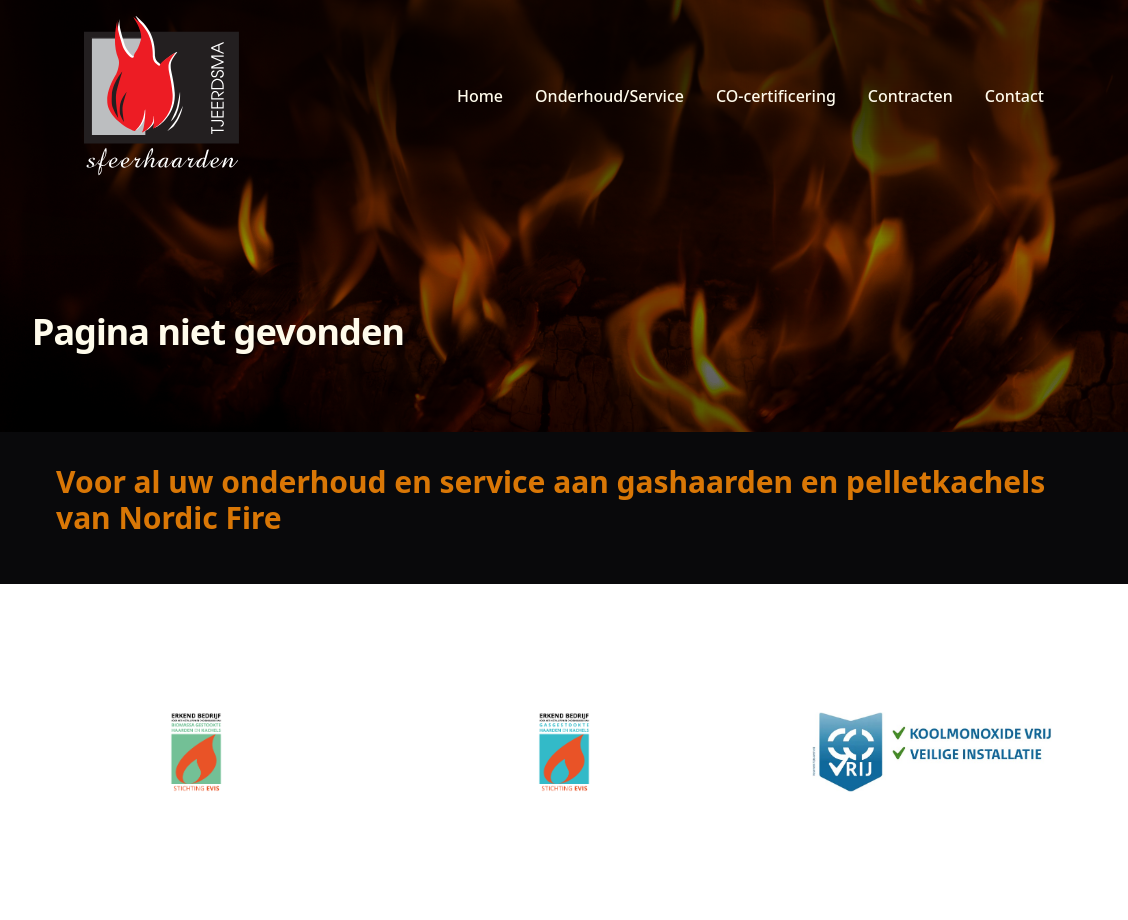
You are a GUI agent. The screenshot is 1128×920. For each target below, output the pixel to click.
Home (480, 96)
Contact (1014, 96)
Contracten (910, 96)
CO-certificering (776, 96)
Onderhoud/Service (609, 96)
